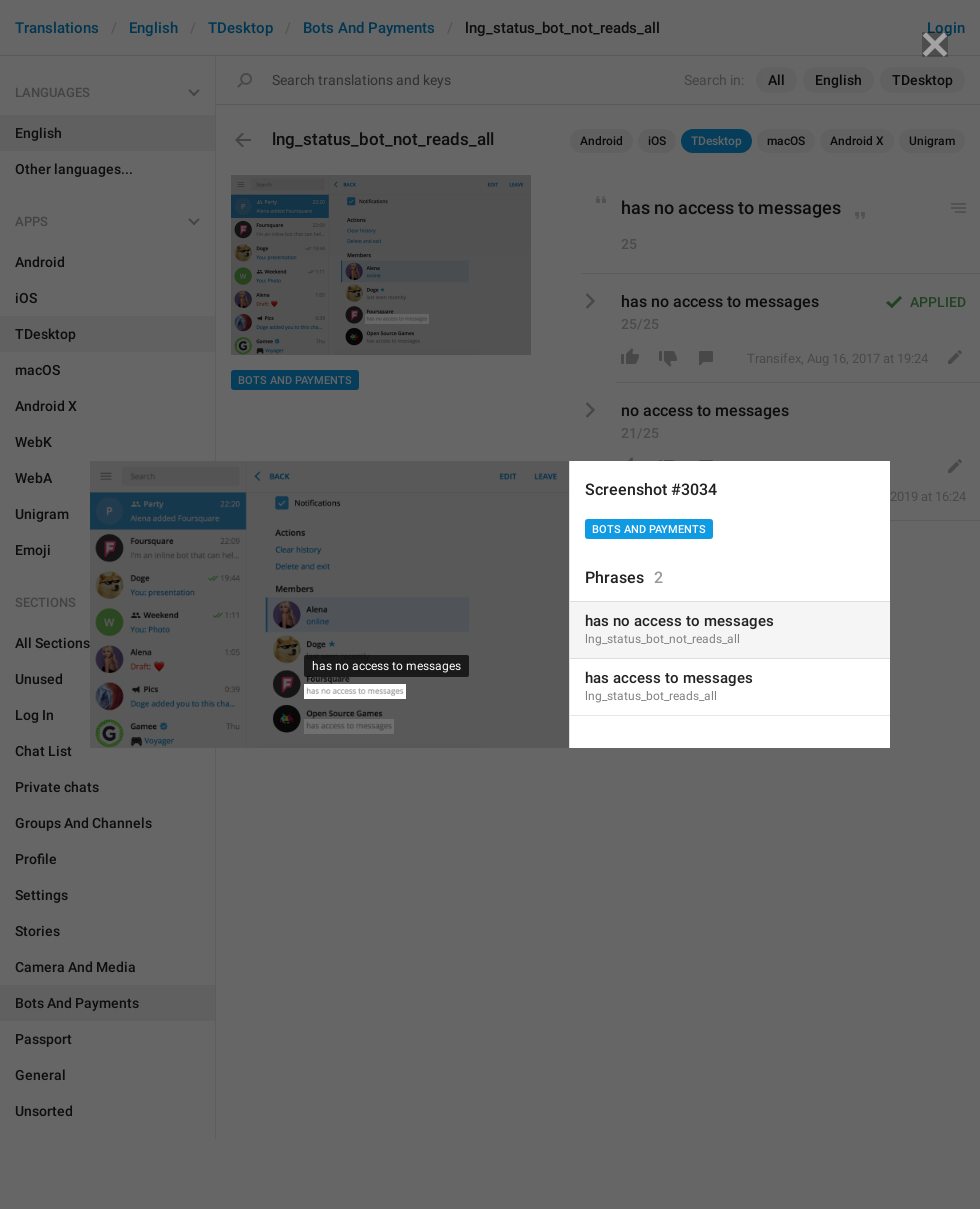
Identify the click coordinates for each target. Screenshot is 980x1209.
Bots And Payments (649, 529)
